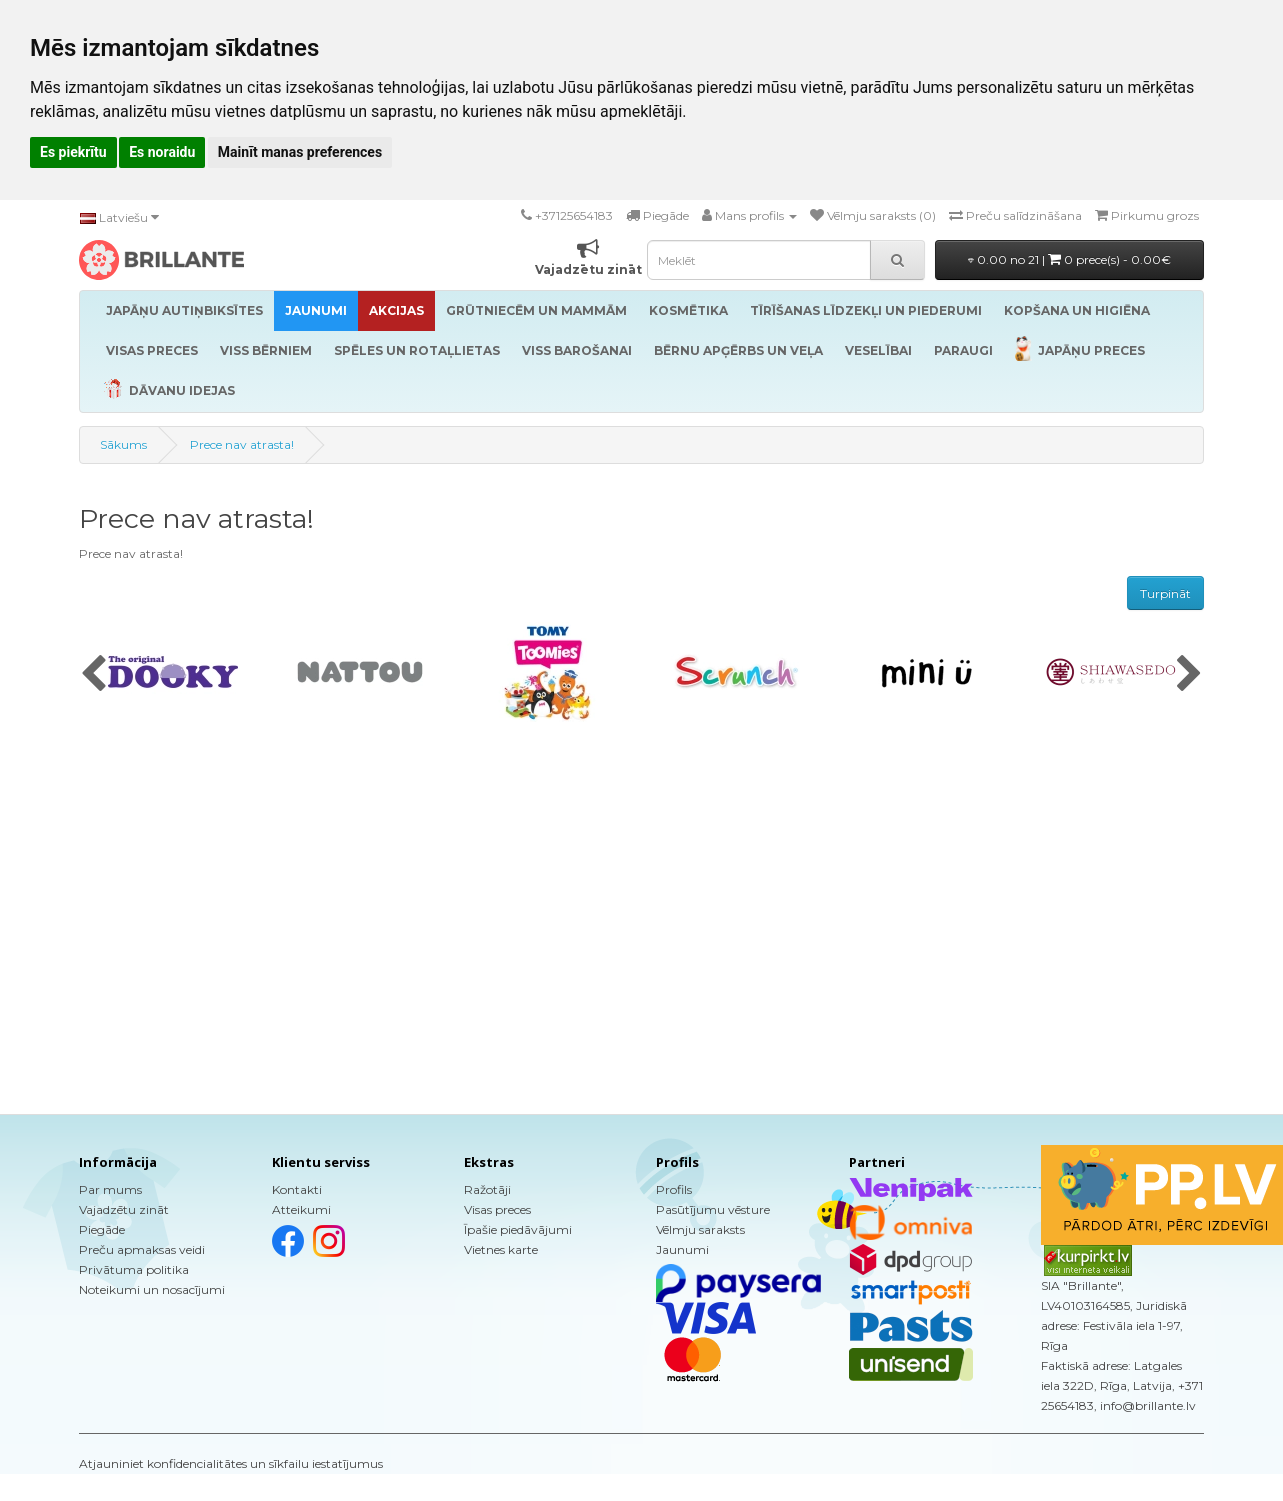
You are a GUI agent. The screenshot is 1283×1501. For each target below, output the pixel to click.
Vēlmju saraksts (700, 1229)
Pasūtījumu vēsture (713, 1209)
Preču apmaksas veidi (142, 1249)
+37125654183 (574, 215)
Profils (674, 1189)
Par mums (110, 1189)
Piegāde (102, 1229)
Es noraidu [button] (162, 152)
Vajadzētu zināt (124, 1209)
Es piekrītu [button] (73, 152)
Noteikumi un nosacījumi (152, 1289)
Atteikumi (301, 1209)
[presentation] (93, 675)
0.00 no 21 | (1069, 259)
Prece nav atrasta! (242, 444)
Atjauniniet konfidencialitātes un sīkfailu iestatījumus (231, 1463)
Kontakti (297, 1189)
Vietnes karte (501, 1249)
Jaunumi (682, 1249)
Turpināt (1165, 593)
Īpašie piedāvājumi (518, 1229)
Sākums (123, 444)
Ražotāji (487, 1189)
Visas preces (497, 1209)
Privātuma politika (134, 1269)
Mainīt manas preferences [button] (300, 152)
